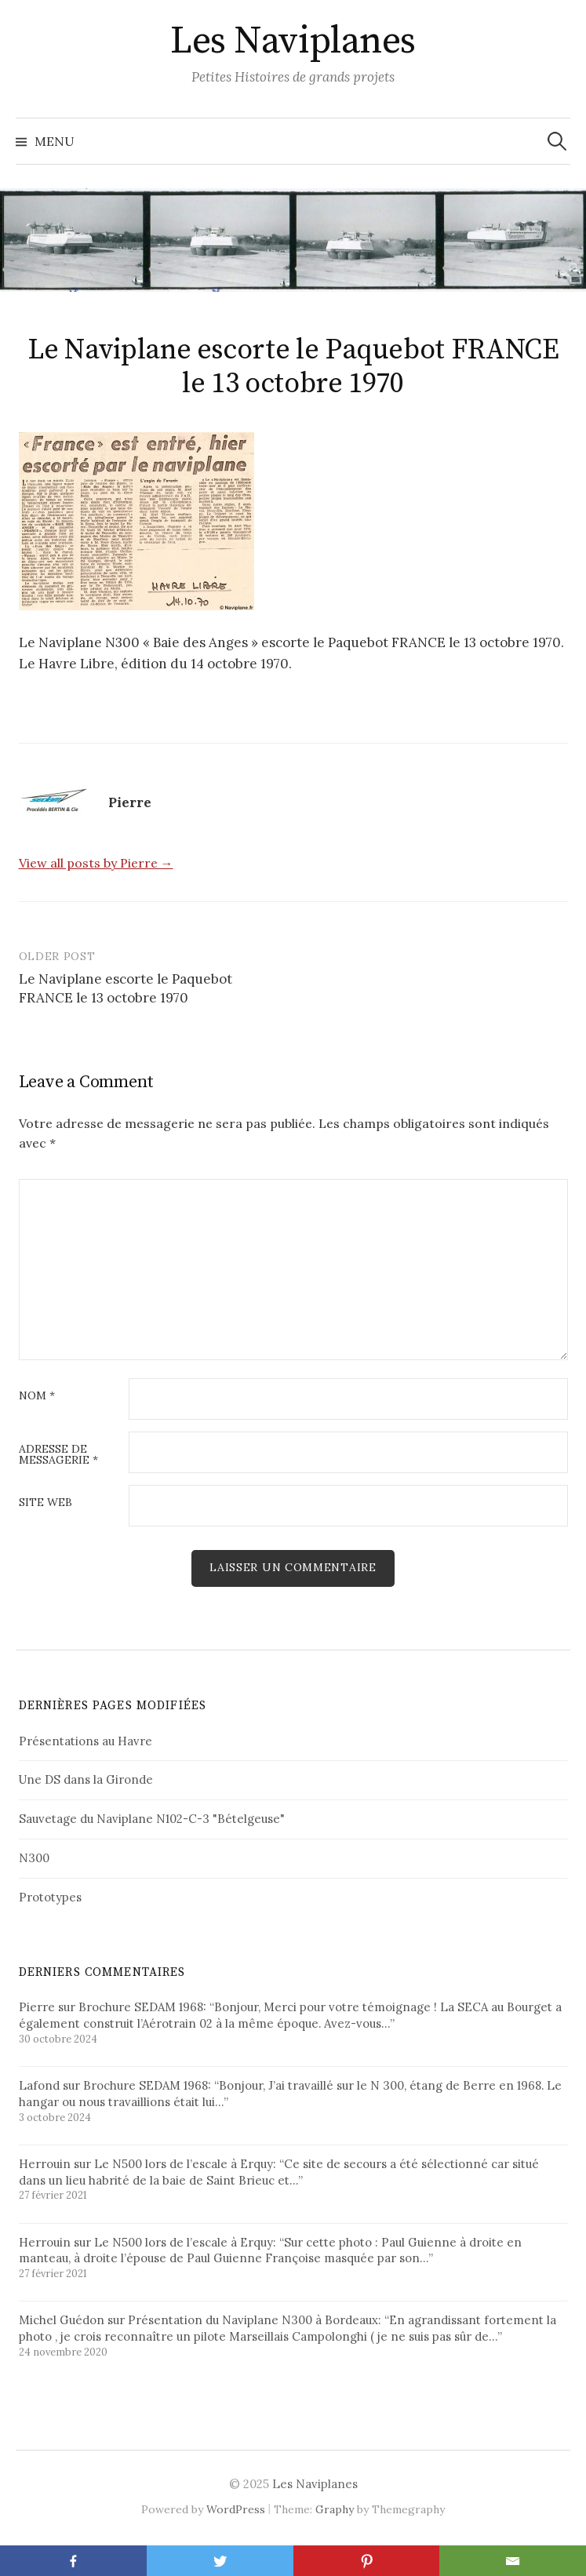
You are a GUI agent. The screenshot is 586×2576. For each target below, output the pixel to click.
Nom (37, 1396)
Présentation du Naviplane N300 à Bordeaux (253, 2319)
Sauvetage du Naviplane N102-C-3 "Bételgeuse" (152, 1818)
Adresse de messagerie (58, 1455)
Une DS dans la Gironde (86, 1779)
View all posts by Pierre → (96, 863)
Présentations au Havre (85, 1741)
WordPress (235, 2509)
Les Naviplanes (292, 41)
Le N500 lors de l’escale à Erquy (183, 2163)
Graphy (334, 2509)
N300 (34, 1857)
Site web (45, 1502)
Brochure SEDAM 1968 (140, 2006)
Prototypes (50, 1897)
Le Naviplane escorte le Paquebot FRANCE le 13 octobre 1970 (125, 988)
